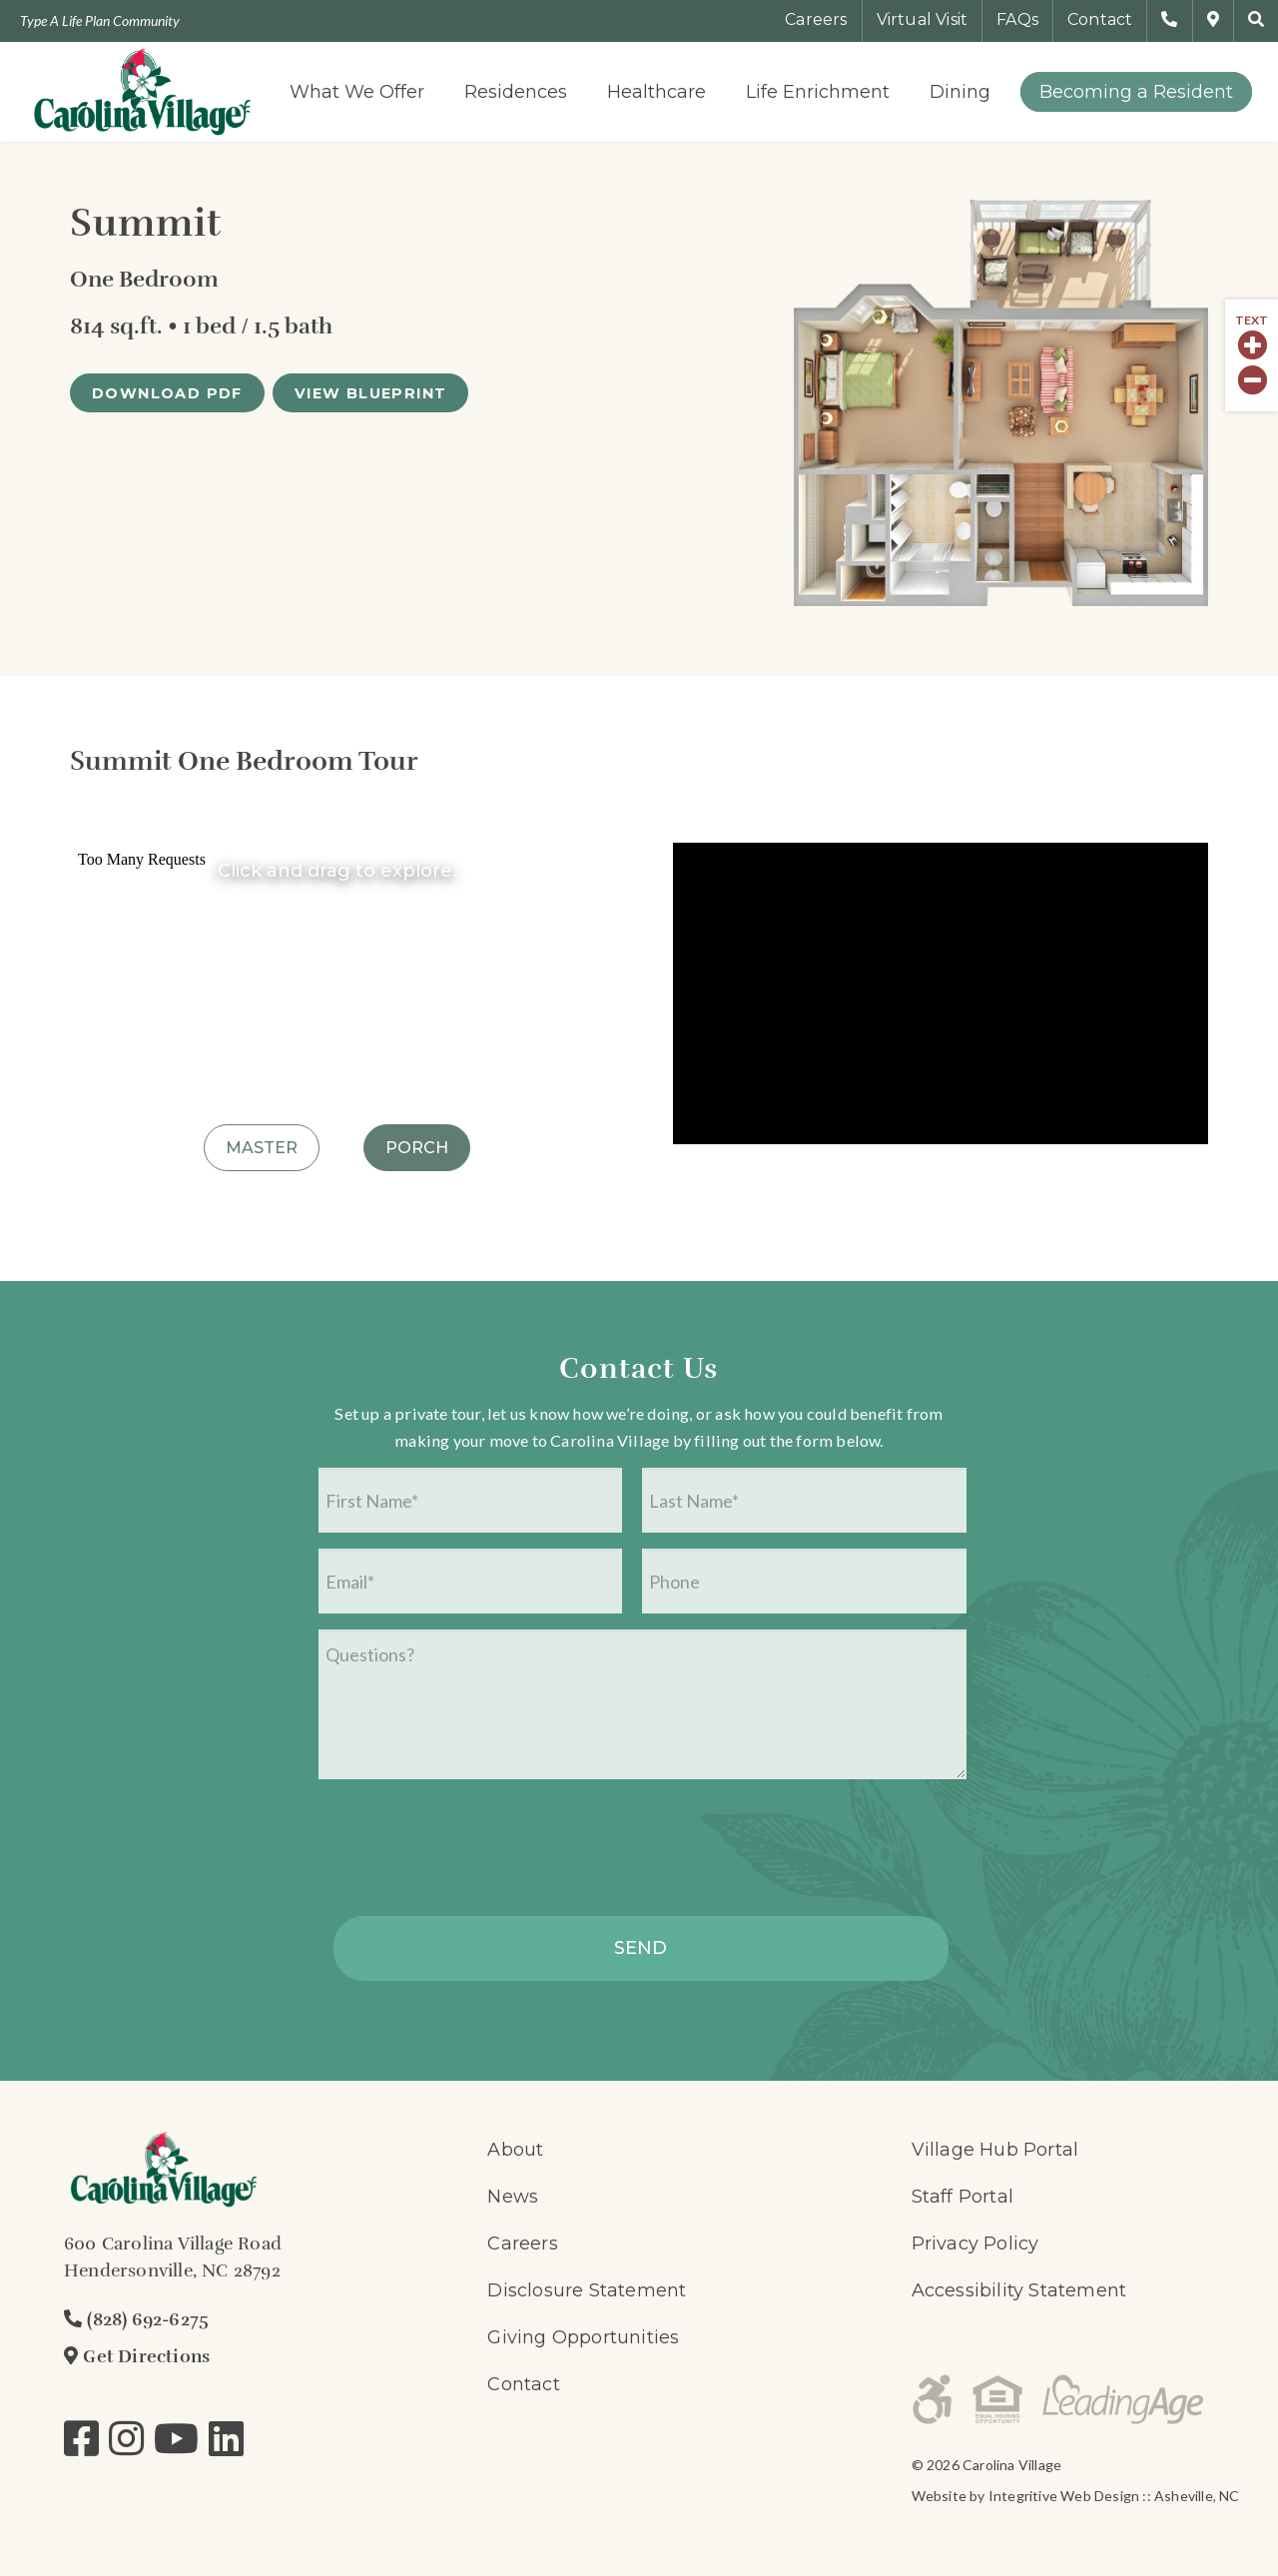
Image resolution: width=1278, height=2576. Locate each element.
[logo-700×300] (142, 92)
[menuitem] (357, 92)
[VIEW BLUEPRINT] (371, 392)
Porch (416, 1147)
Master (262, 1147)
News (512, 2197)
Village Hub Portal (995, 2150)
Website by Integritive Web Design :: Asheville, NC (1076, 2495)
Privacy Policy (975, 2243)
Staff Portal (962, 2197)
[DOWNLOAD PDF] (167, 392)
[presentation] (470, 1854)
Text (1251, 320)
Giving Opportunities (583, 2337)
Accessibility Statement (1019, 2290)
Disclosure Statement (586, 2290)
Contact (523, 2384)
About (515, 2150)
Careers (522, 2243)
